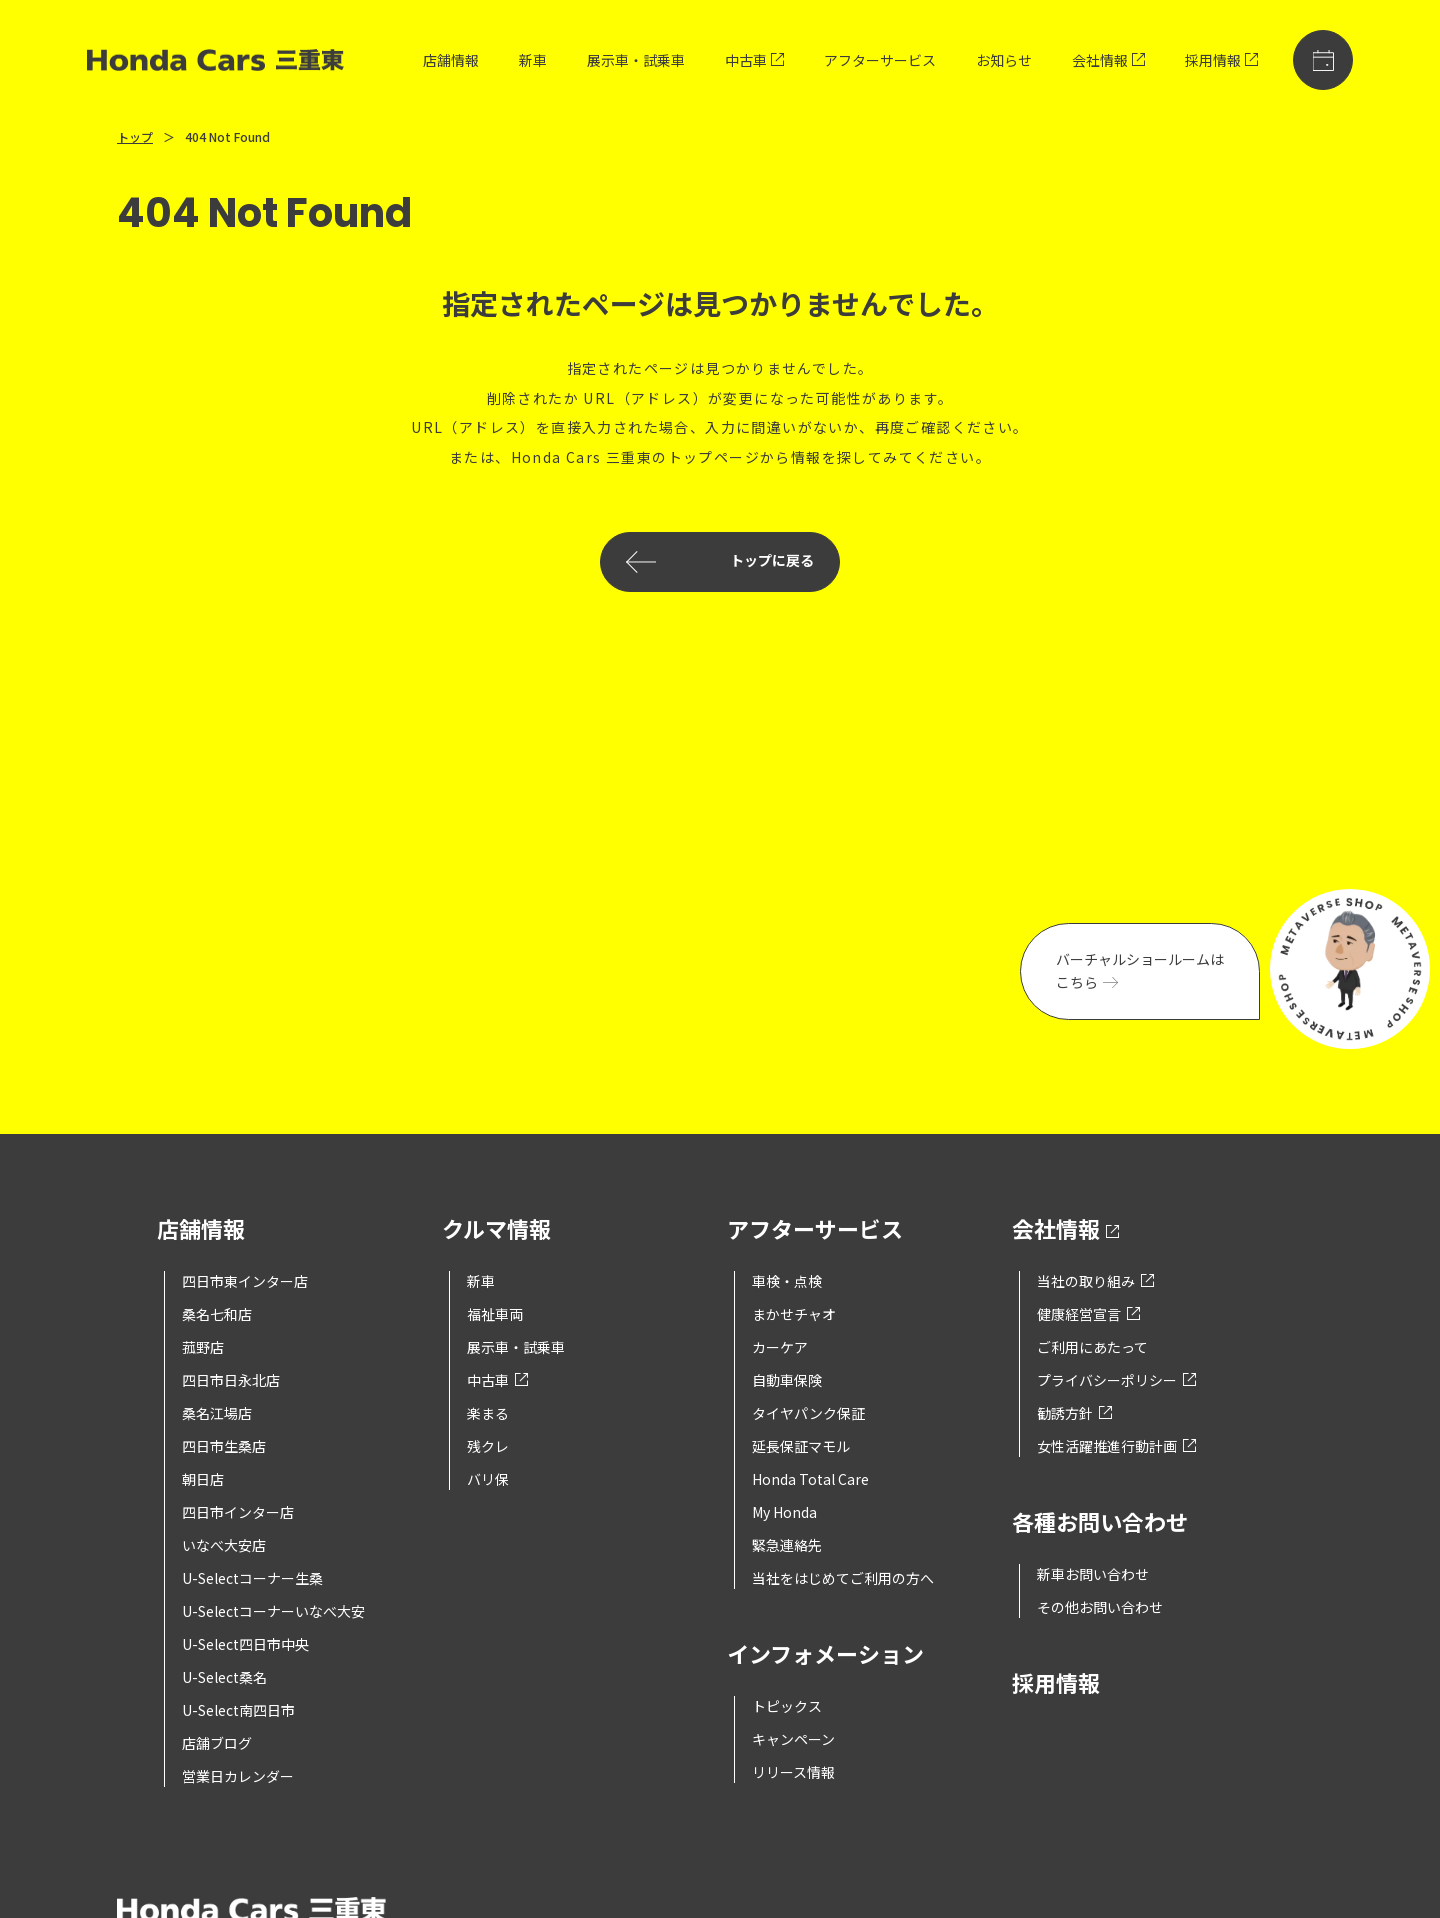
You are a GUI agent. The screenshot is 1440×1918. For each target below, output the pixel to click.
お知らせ (1004, 60)
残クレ (488, 1446)
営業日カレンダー (238, 1776)
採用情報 (1221, 60)
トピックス (787, 1706)
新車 (533, 60)
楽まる (488, 1413)
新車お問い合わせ (1093, 1574)
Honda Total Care (810, 1479)
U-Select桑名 (224, 1677)
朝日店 (203, 1479)
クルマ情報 (496, 1230)
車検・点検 (787, 1281)
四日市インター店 (238, 1512)
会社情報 (1108, 60)
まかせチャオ (794, 1314)
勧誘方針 (1074, 1413)
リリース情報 (793, 1772)
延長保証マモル (801, 1446)
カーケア (780, 1347)
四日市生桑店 (224, 1446)
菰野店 (203, 1347)
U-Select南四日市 (238, 1710)
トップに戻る (720, 562)
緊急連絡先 (787, 1545)
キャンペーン (793, 1739)
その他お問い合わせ (1100, 1607)
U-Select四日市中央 (245, 1644)
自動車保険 (787, 1380)
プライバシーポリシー (1116, 1380)
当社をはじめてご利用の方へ (843, 1578)
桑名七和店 (217, 1314)
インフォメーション (825, 1655)
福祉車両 (495, 1314)
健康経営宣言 (1088, 1314)
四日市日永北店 (231, 1380)
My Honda (784, 1512)
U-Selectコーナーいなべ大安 (273, 1611)
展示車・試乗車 (636, 60)
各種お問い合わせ (1100, 1523)
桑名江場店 (217, 1413)
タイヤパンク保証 (808, 1413)
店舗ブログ (217, 1743)
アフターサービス (880, 60)
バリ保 (488, 1479)
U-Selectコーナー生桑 (252, 1578)
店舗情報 (451, 60)
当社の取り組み (1095, 1281)
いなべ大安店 (224, 1545)
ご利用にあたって (1092, 1347)
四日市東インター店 (245, 1281)
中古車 (754, 60)
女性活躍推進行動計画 (1116, 1446)
